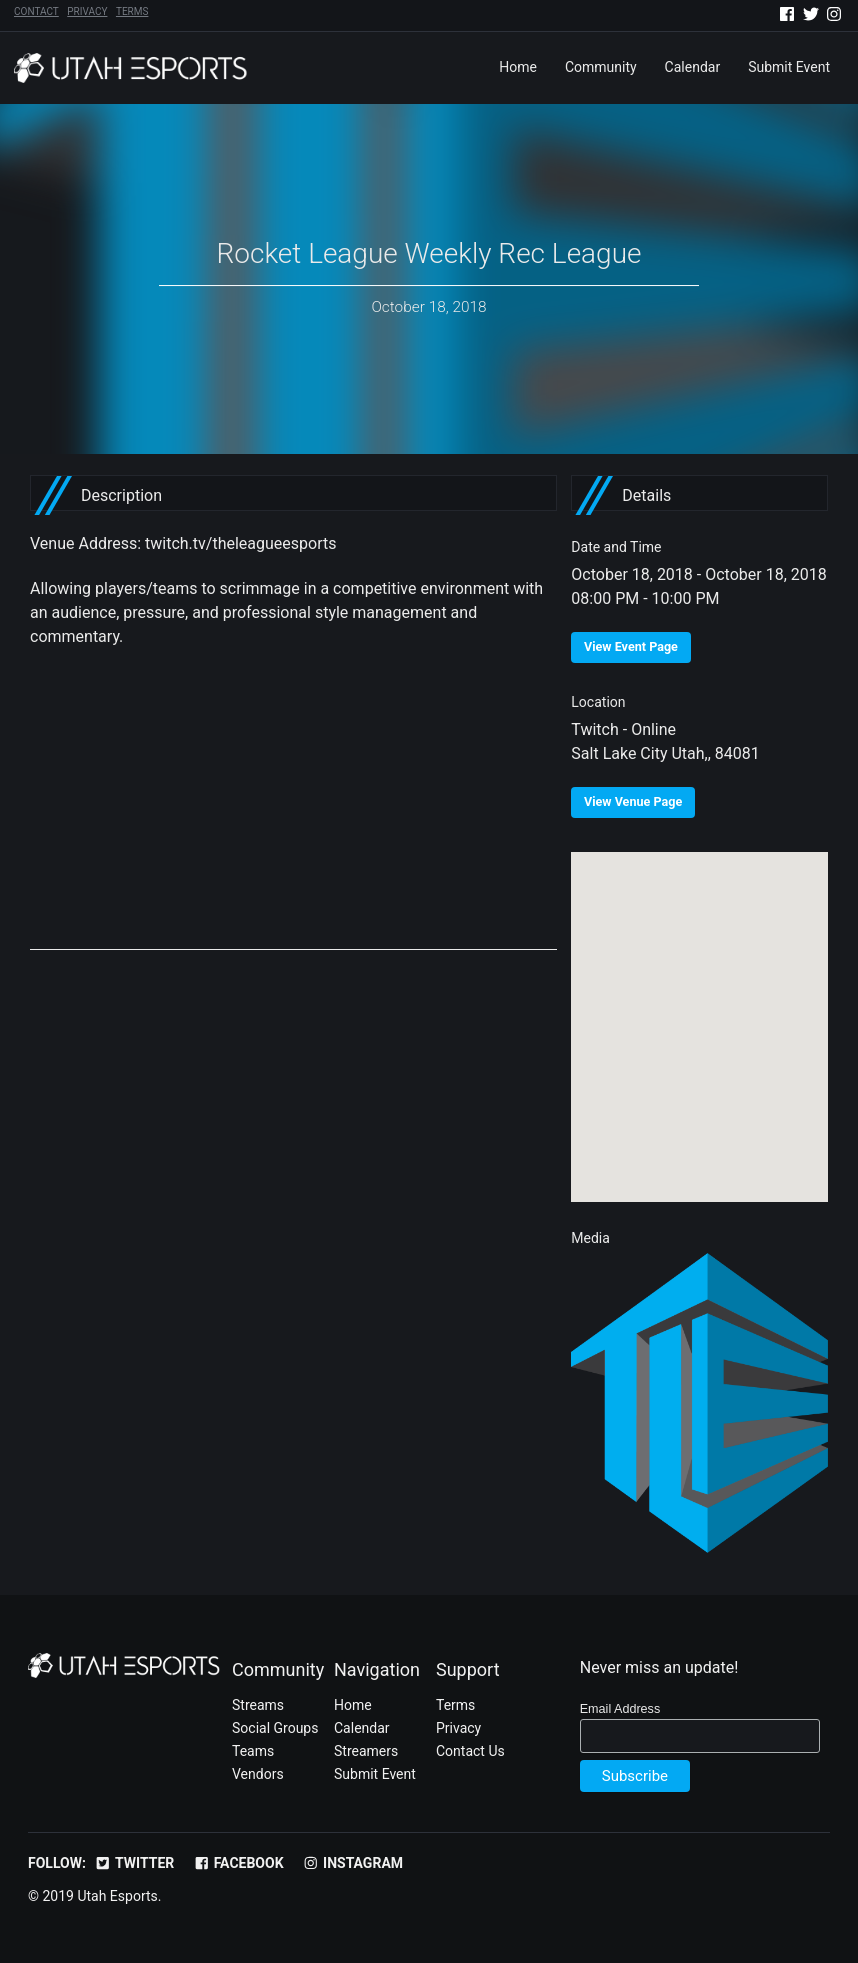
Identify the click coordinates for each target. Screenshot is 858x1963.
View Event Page (631, 646)
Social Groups (275, 1728)
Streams (258, 1705)
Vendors (258, 1774)
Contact (36, 12)
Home (518, 67)
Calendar (693, 67)
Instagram (352, 1863)
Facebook (238, 1863)
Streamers (366, 1751)
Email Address (620, 1709)
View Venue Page (633, 801)
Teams (253, 1751)
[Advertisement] (293, 810)
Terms (132, 12)
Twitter (134, 1863)
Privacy (87, 12)
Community (601, 67)
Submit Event (789, 67)
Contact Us (470, 1751)
